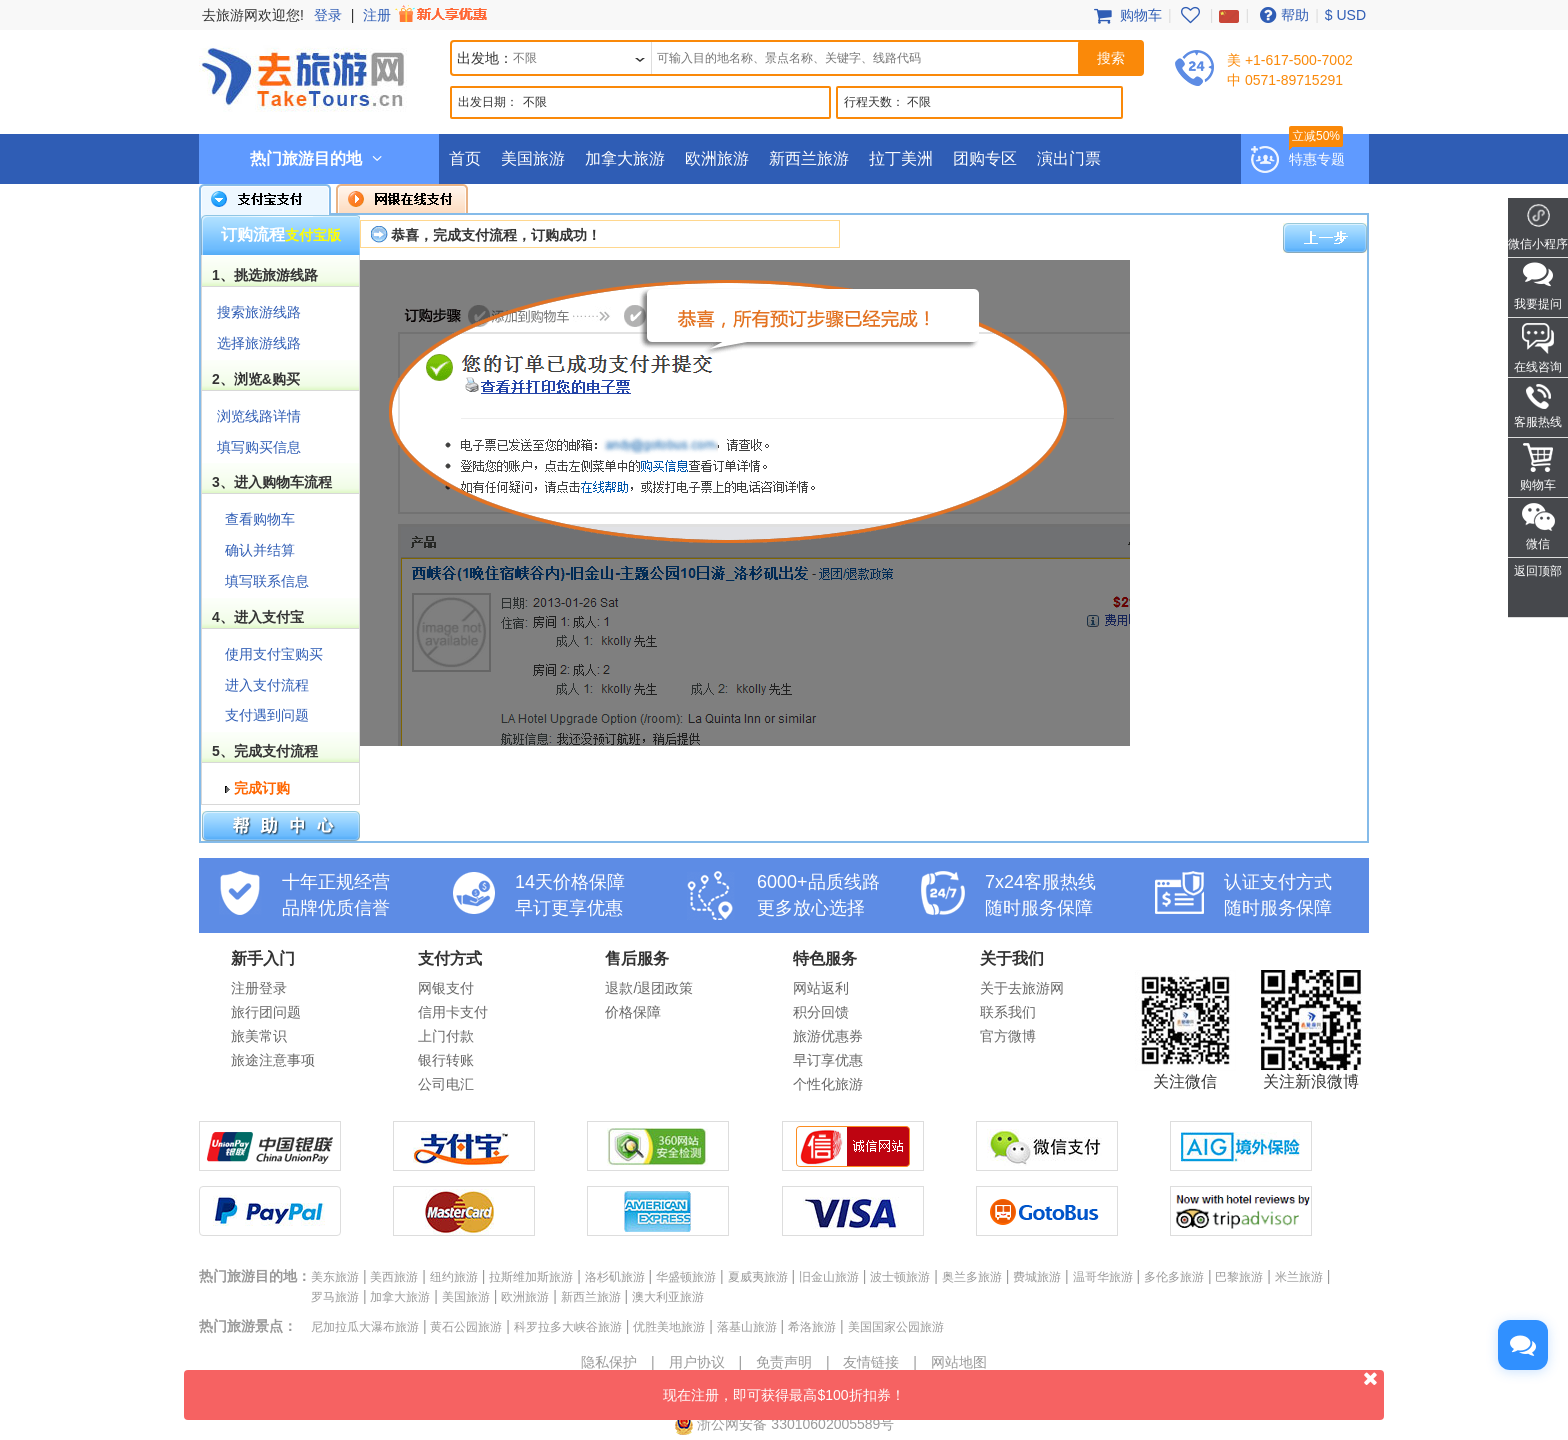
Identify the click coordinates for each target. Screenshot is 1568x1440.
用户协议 (697, 1362)
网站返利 (821, 988)
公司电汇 (446, 1084)
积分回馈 (821, 1012)
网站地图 (959, 1362)
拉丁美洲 (901, 158)
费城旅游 (1037, 1277)
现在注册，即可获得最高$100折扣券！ (1023, 1386)
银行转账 (446, 1060)
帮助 (1282, 15)
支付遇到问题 (267, 715)
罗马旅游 (335, 1297)
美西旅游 (394, 1277)
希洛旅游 (812, 1327)
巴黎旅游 (1239, 1277)
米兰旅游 (1299, 1277)
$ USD (1345, 15)
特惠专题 (1317, 159)
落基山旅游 (747, 1327)
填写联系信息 (267, 581)
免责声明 (784, 1362)
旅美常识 (259, 1036)
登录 (328, 15)
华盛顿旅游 (686, 1277)
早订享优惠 (828, 1060)
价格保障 (633, 1012)
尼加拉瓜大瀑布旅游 (365, 1327)
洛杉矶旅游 (615, 1277)
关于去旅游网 (1022, 988)
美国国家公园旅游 (896, 1327)
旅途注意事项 (273, 1060)
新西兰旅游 (809, 158)
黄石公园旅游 (466, 1327)
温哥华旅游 (1103, 1277)
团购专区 (985, 158)
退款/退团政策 (649, 988)
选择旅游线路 (259, 343)
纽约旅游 (454, 1277)
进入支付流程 (267, 685)
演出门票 (1069, 158)
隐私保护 (609, 1362)
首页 (465, 158)
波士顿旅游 (900, 1277)
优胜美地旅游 (669, 1327)
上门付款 (446, 1036)
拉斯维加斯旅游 (531, 1277)
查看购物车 (260, 519)
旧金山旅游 (829, 1277)
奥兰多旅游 (972, 1277)
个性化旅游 (828, 1084)
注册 (427, 15)
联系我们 (1008, 1012)
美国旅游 (533, 158)
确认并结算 (260, 550)
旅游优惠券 (828, 1036)
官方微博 (1008, 1036)
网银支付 (446, 988)
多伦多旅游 (1174, 1277)
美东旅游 (335, 1277)
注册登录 (259, 988)
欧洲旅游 (717, 158)
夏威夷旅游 (758, 1277)
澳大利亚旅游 (668, 1297)
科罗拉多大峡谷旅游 (568, 1327)
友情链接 (871, 1362)
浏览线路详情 (259, 416)
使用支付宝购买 (274, 654)
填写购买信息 (259, 447)
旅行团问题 (266, 1012)
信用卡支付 (453, 1012)
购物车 (1126, 15)
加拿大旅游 (625, 158)
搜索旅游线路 (259, 312)
